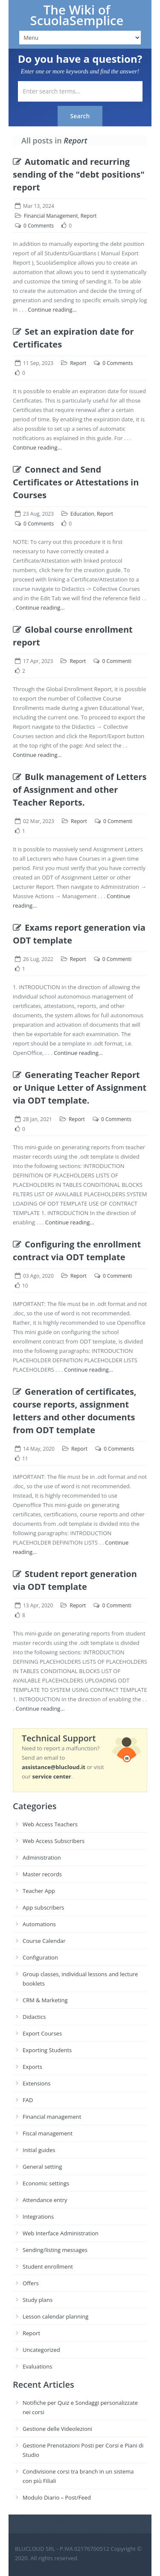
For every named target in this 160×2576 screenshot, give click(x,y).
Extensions (36, 2083)
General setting (42, 2166)
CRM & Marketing (45, 2000)
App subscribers (43, 1907)
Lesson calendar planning (55, 2316)
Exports (32, 2067)
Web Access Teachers (50, 1824)
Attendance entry (45, 2200)
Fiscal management (48, 2133)
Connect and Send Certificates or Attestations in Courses (76, 482)
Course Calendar (44, 1941)
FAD (28, 2100)
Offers (31, 2283)
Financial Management (51, 215)
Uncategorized (41, 2350)
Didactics (34, 2017)
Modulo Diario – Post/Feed (57, 2497)
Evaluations (37, 2366)
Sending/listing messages (55, 2250)
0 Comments (38, 225)
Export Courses (42, 2033)
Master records (42, 1874)
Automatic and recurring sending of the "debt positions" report (79, 174)
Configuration (40, 1957)
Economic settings (46, 2183)
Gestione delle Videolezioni (57, 2429)
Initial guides (39, 2150)
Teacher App (39, 1891)
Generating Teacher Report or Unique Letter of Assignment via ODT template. (79, 1087)
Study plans (37, 2300)
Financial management (52, 2116)
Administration (42, 1857)
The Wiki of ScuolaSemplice (77, 15)
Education (82, 513)
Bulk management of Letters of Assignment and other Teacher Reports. (79, 789)
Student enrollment (48, 2266)
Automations (39, 1924)
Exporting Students (47, 2050)
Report (89, 215)
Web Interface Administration (61, 2233)
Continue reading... (52, 309)
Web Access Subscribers (53, 1841)
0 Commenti (116, 661)
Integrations (38, 2216)
